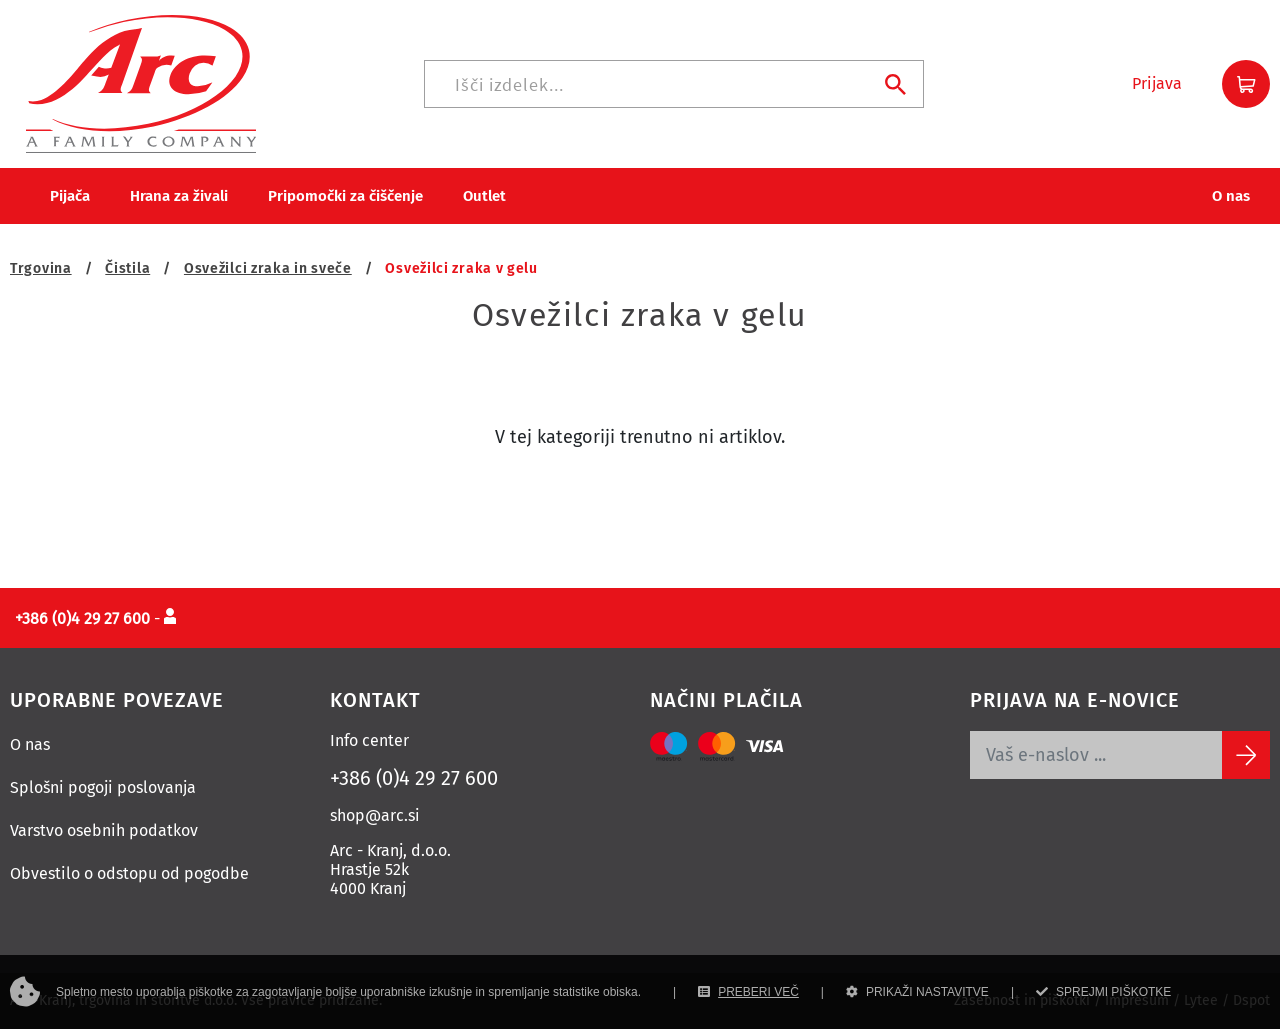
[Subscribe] (1246, 755)
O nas (30, 744)
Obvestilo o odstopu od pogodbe (129, 873)
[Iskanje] (674, 84)
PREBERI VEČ (748, 992)
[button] (1157, 84)
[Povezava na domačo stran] (141, 82)
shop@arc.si (375, 815)
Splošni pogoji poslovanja (103, 787)
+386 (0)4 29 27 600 (414, 778)
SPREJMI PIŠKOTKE (1103, 992)
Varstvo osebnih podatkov (104, 830)
